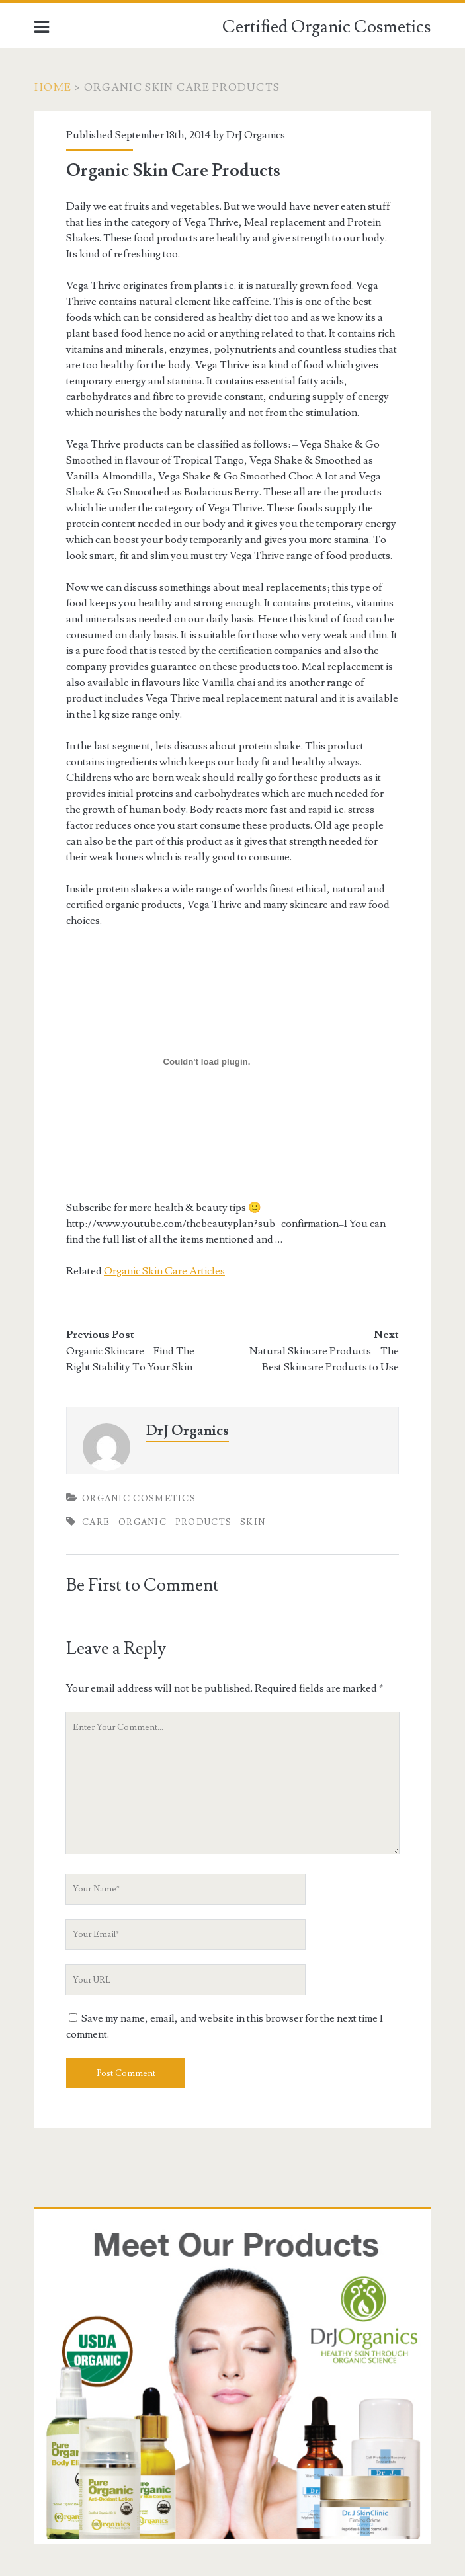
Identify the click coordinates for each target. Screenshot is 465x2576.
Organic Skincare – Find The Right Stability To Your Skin (130, 1359)
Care (96, 1522)
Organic (142, 1522)
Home (52, 87)
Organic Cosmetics (139, 1498)
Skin (252, 1522)
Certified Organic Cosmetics (326, 27)
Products (203, 1522)
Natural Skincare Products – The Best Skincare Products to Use (324, 1359)
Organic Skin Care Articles (164, 1271)
